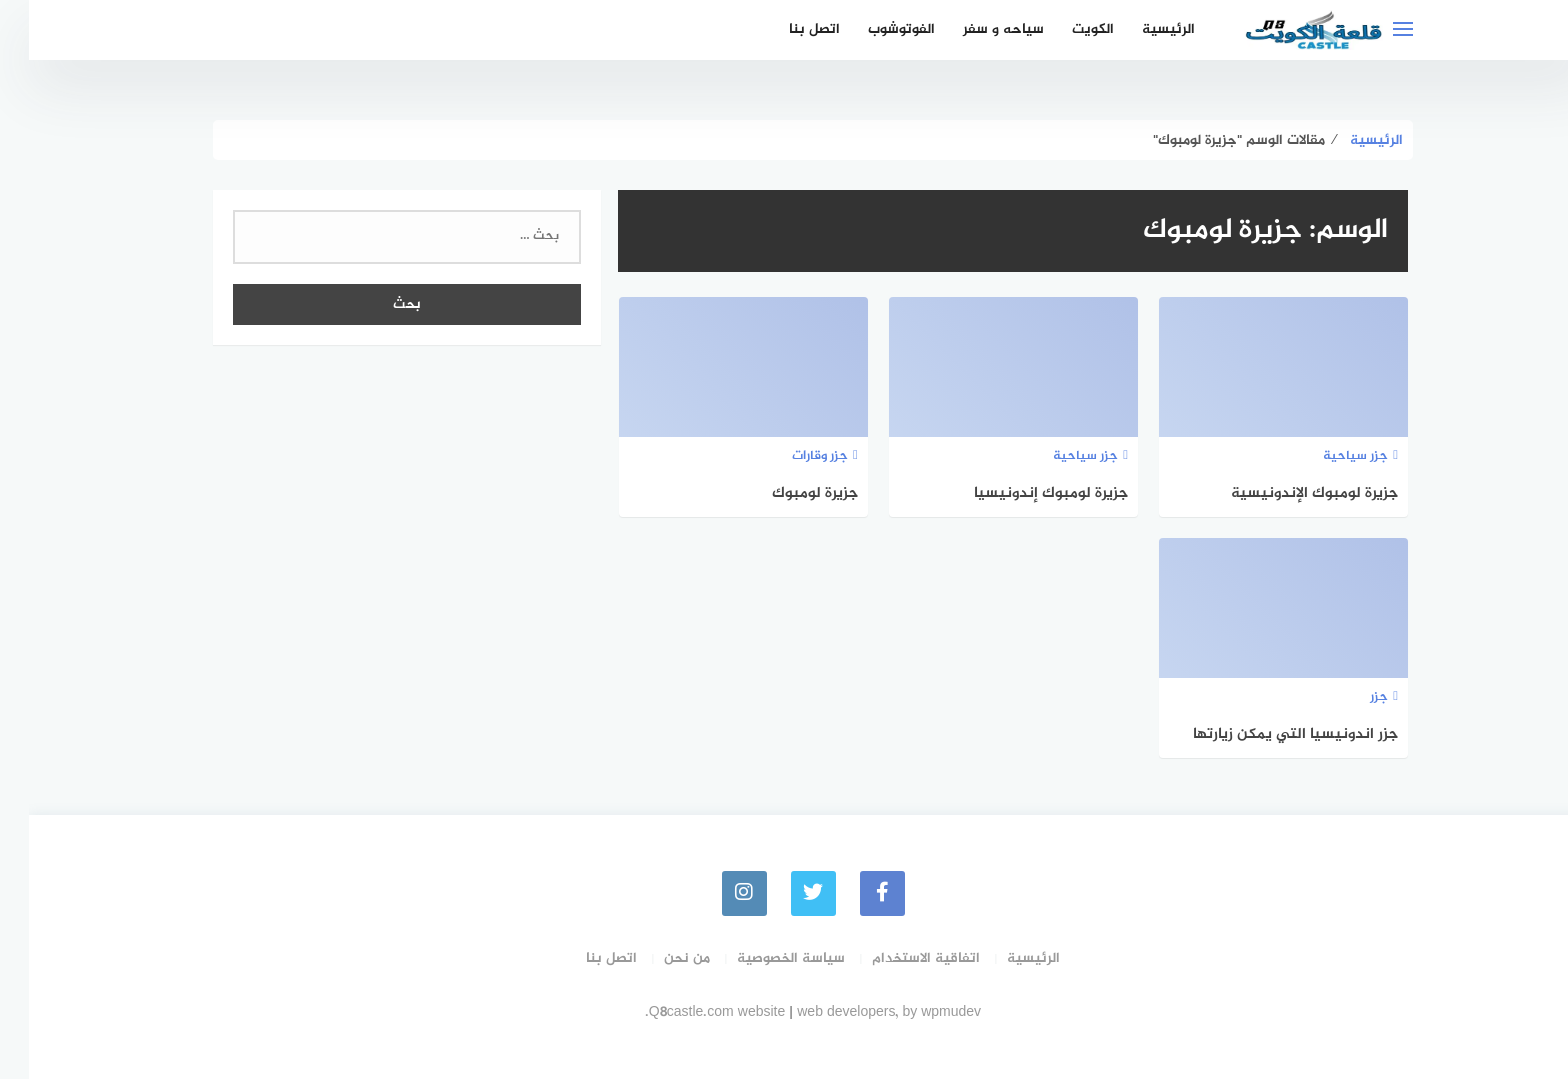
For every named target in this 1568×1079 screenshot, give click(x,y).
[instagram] (715, 893)
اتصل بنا (785, 29)
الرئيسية (1139, 29)
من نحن (658, 958)
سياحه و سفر (974, 29)
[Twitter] (784, 893)
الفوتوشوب (872, 29)
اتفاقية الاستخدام (897, 958)
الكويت (1064, 29)
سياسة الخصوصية (762, 958)
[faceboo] (853, 893)
